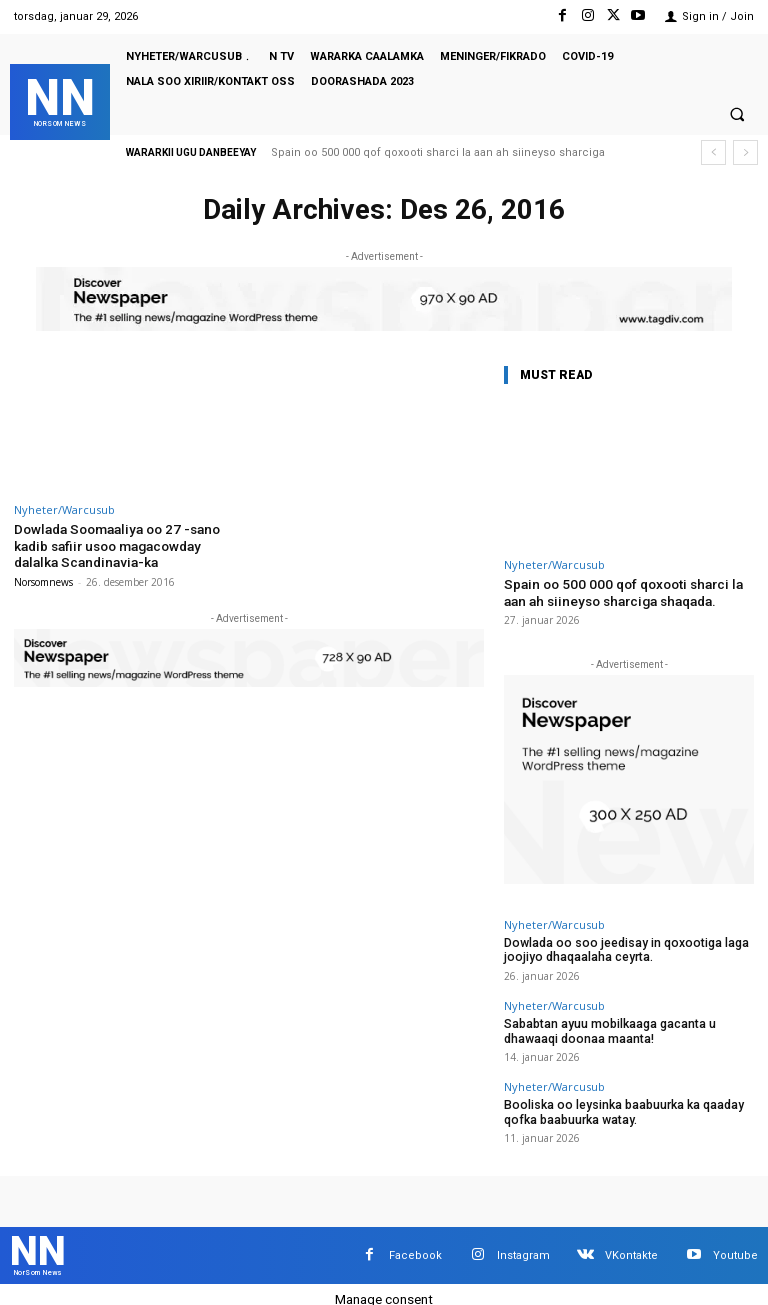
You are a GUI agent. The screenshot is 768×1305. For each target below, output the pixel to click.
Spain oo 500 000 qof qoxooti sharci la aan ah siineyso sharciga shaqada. (629, 591)
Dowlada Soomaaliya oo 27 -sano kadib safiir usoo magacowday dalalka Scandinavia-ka (127, 544)
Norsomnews (43, 579)
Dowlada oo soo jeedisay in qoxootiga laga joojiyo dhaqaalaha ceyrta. (616, 947)
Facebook (415, 1244)
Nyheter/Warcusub (64, 509)
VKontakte (631, 1244)
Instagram (523, 1244)
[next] (745, 152)
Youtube (735, 1244)
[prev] (713, 152)
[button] (737, 115)
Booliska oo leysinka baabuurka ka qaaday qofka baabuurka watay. (614, 1104)
